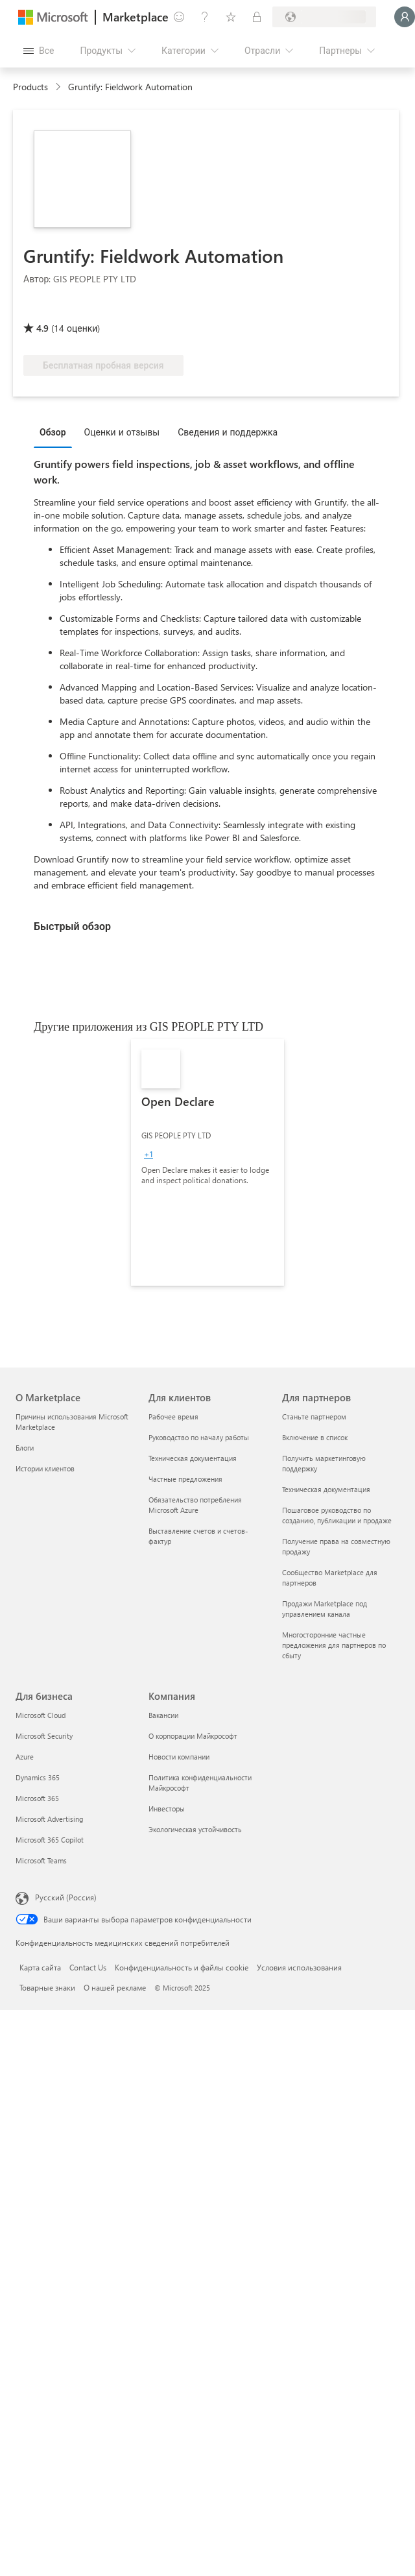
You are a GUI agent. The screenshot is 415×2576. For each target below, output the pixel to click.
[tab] (56, 431)
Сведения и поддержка (228, 432)
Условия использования (299, 1967)
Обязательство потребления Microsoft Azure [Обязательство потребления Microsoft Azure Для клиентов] (195, 1505)
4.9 (42, 328)
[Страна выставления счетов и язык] (324, 16)
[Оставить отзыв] (179, 17)
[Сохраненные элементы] (230, 17)
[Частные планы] (256, 17)
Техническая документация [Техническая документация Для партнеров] (326, 1489)
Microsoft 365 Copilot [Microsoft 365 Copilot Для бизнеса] (50, 1840)
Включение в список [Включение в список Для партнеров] (315, 1437)
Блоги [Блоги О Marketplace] (25, 1448)
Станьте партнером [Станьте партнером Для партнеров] (314, 1416)
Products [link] (30, 86)
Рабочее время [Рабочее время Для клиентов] (173, 1416)
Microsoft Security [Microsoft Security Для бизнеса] (44, 1736)
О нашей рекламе (115, 1987)
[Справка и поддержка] (205, 17)
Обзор (53, 432)
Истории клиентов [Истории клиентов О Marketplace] (45, 1468)
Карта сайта (40, 1967)
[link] (207, 1162)
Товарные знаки (47, 1987)
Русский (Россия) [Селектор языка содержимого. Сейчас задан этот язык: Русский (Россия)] (66, 1897)
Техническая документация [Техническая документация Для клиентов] (192, 1458)
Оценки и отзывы (122, 432)
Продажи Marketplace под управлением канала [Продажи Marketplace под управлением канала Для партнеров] (324, 1609)
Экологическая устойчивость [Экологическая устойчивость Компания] (195, 1829)
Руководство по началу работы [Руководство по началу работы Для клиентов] (198, 1437)
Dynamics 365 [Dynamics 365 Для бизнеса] (38, 1777)
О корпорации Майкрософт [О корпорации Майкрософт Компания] (192, 1736)
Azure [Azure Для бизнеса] (25, 1756)
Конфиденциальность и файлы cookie (181, 1967)
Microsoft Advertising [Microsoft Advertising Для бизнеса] (49, 1819)
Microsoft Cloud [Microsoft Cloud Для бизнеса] (40, 1715)
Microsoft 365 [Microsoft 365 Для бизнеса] (37, 1798)
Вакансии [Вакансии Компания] (163, 1715)
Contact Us (87, 1967)
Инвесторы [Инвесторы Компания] (166, 1808)
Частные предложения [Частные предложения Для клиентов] (185, 1479)
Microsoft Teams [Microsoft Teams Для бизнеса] (41, 1860)
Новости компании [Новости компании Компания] (178, 1756)
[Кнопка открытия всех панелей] (38, 50)
